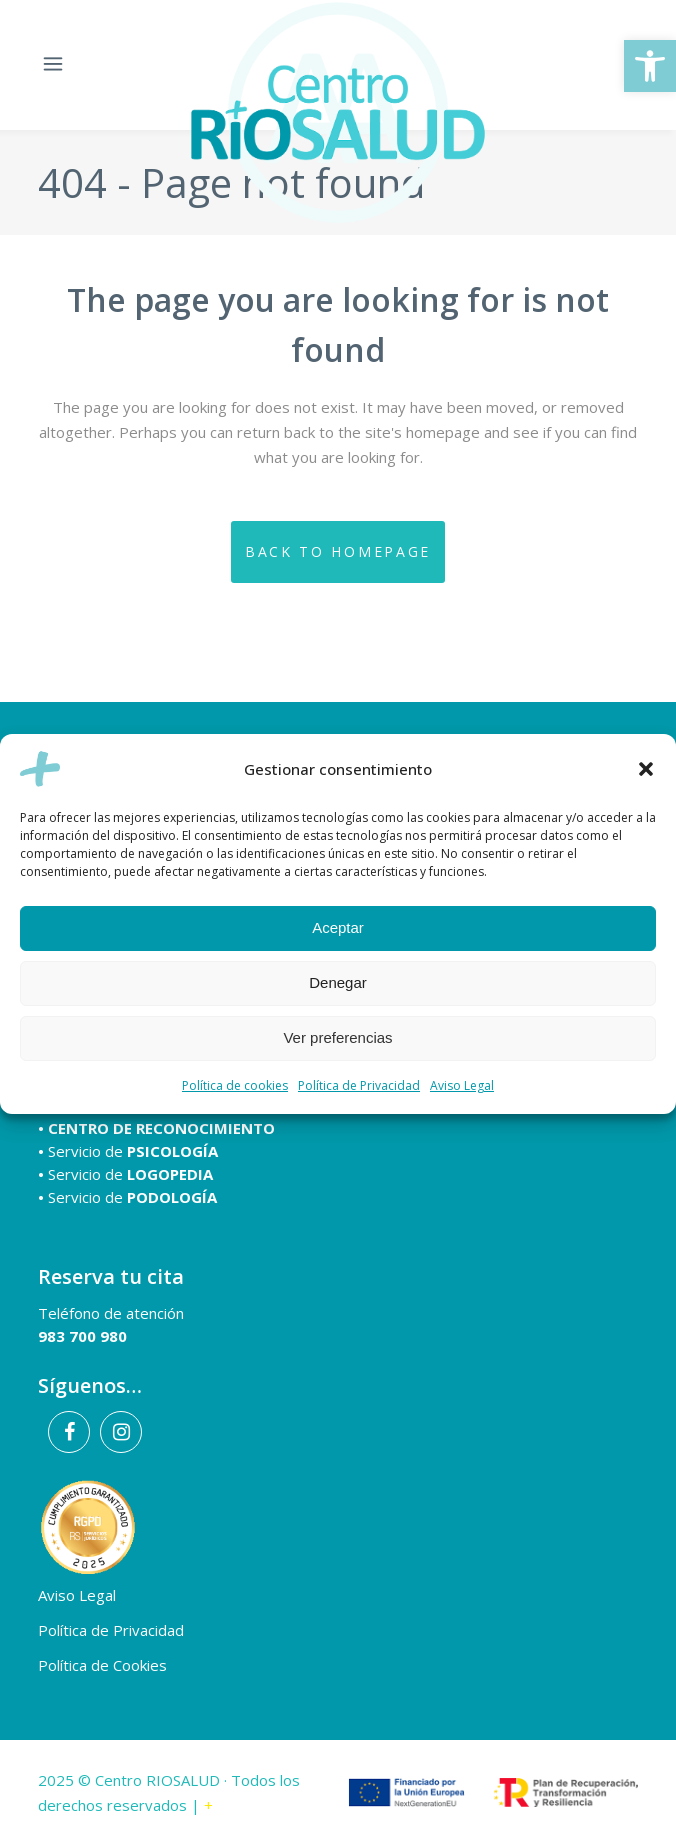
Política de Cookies (102, 1665)
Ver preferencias (337, 1037)
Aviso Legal (462, 1085)
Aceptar (338, 927)
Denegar (338, 982)
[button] (650, 66)
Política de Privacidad (359, 1085)
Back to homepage (338, 551)
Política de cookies (235, 1085)
